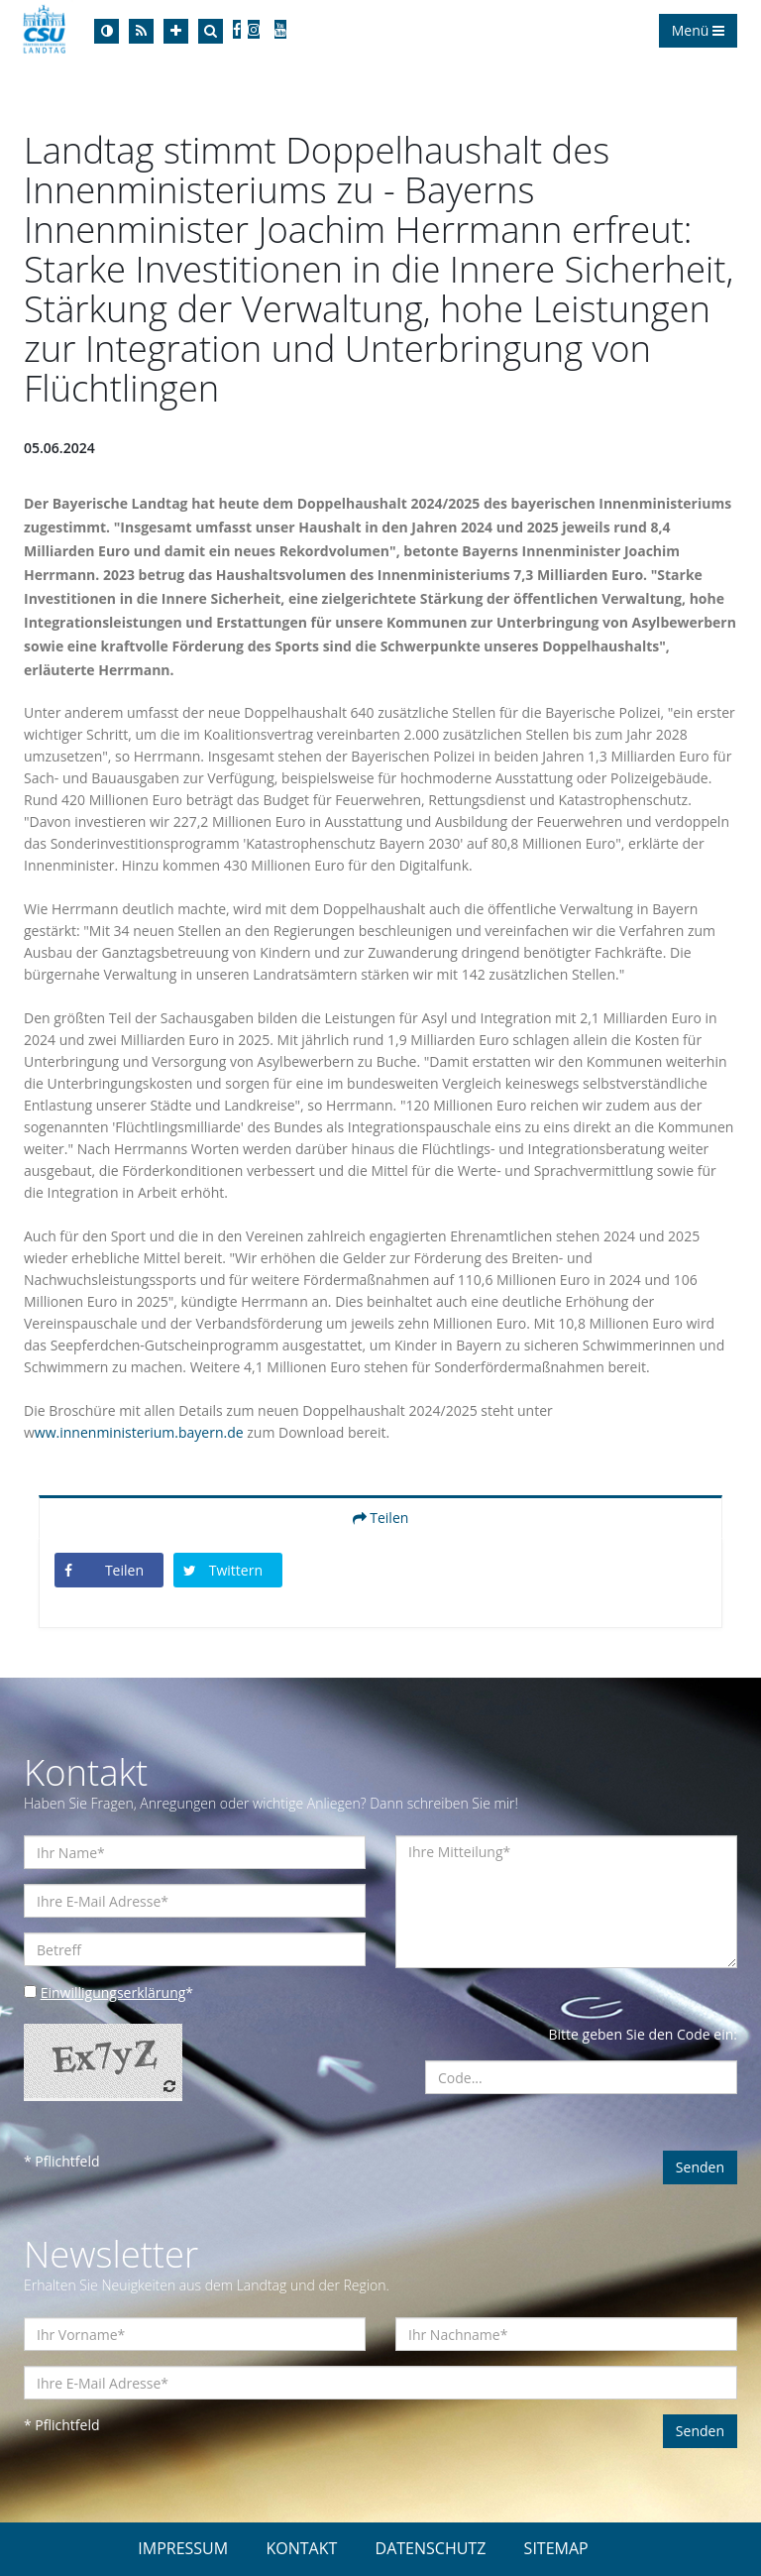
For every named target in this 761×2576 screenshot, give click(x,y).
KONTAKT (301, 2548)
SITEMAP (556, 2548)
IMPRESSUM (183, 2548)
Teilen (381, 1517)
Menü (698, 30)
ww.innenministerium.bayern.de (139, 1432)
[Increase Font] (175, 31)
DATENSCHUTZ (431, 2548)
